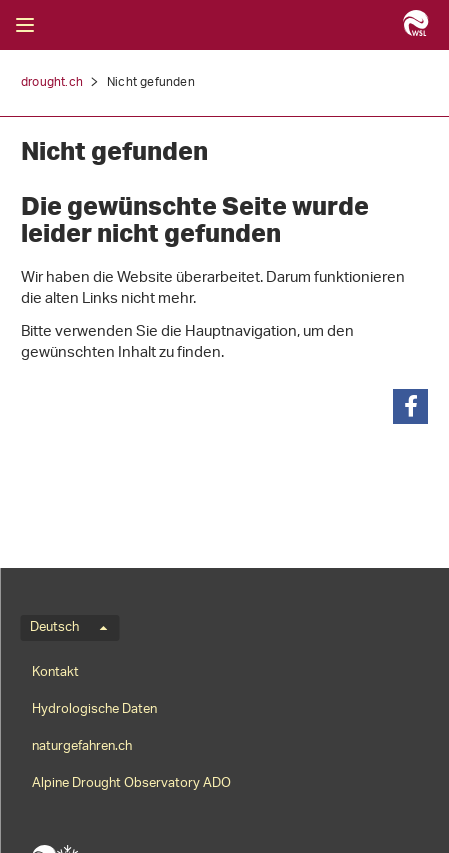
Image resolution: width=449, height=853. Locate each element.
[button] (410, 406)
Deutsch (68, 628)
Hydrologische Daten (94, 709)
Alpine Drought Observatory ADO (131, 783)
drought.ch (52, 82)
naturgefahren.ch (82, 746)
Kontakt (55, 672)
